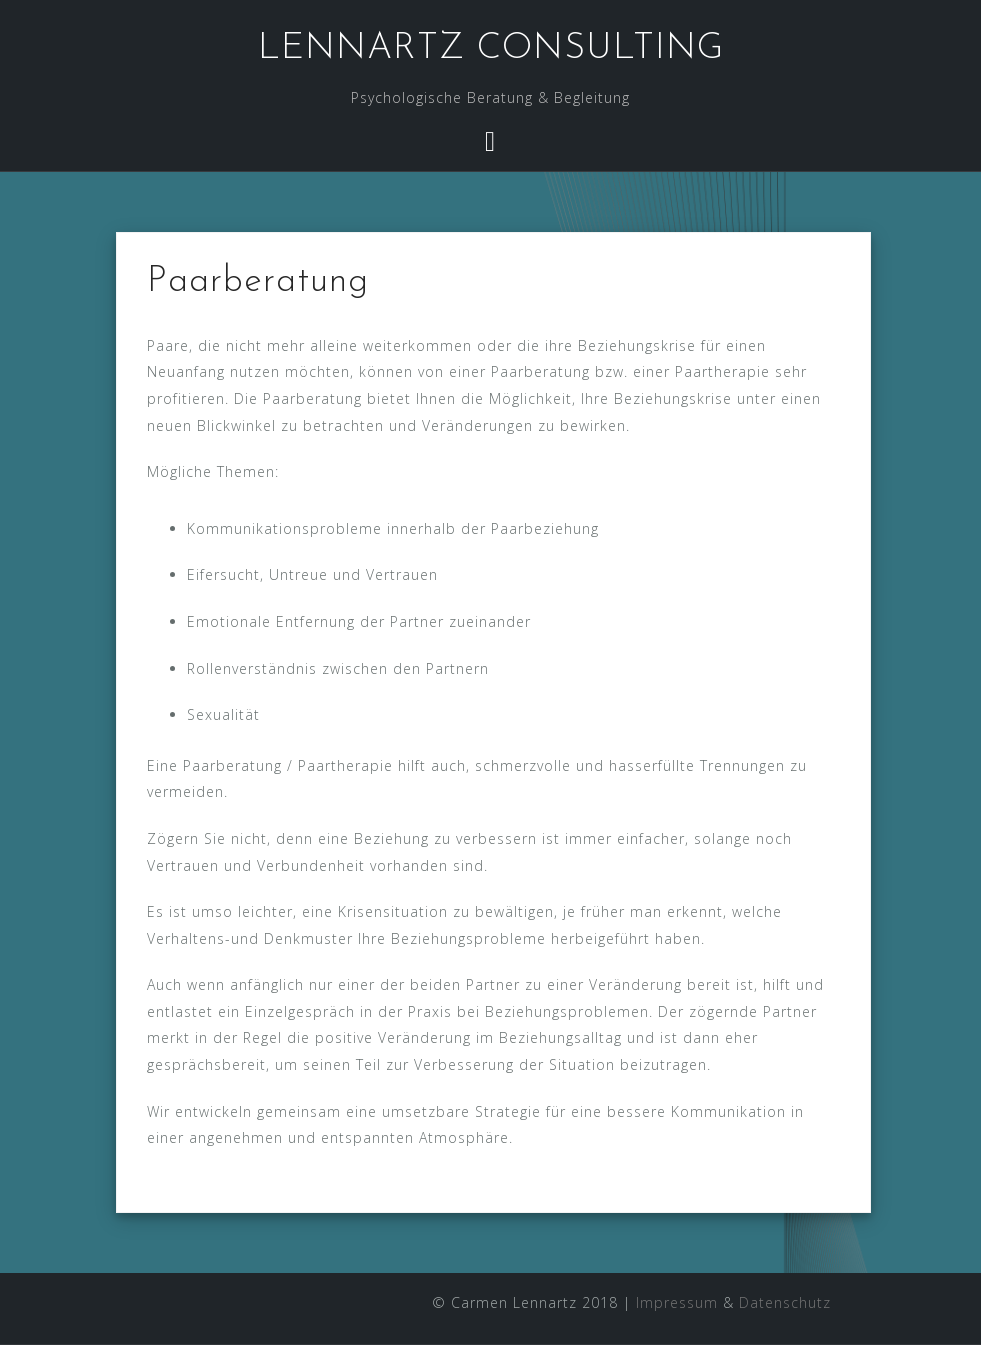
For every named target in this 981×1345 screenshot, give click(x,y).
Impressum (677, 1302)
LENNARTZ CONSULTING (491, 49)
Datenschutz (785, 1302)
